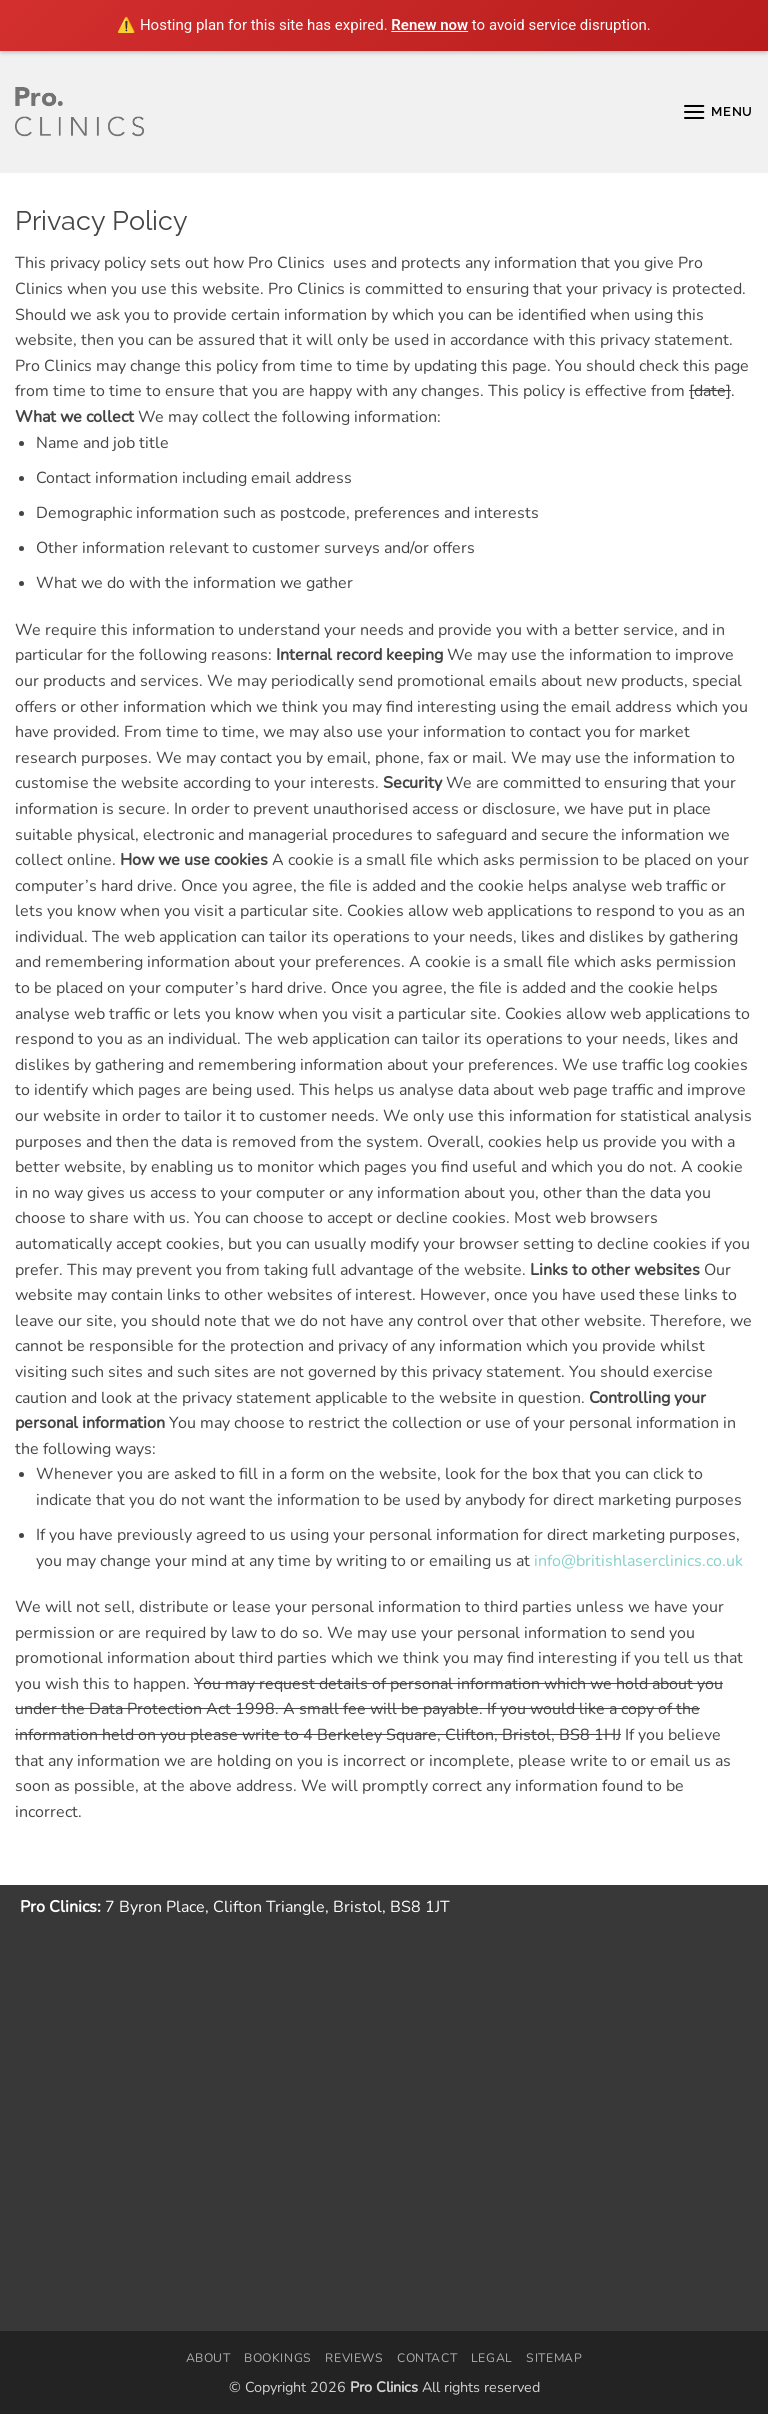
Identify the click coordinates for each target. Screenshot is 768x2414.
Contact (427, 2358)
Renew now (429, 25)
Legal (492, 2358)
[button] (717, 111)
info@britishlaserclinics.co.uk (638, 1561)
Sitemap (554, 2358)
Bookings (278, 2358)
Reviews (354, 2358)
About (208, 2358)
